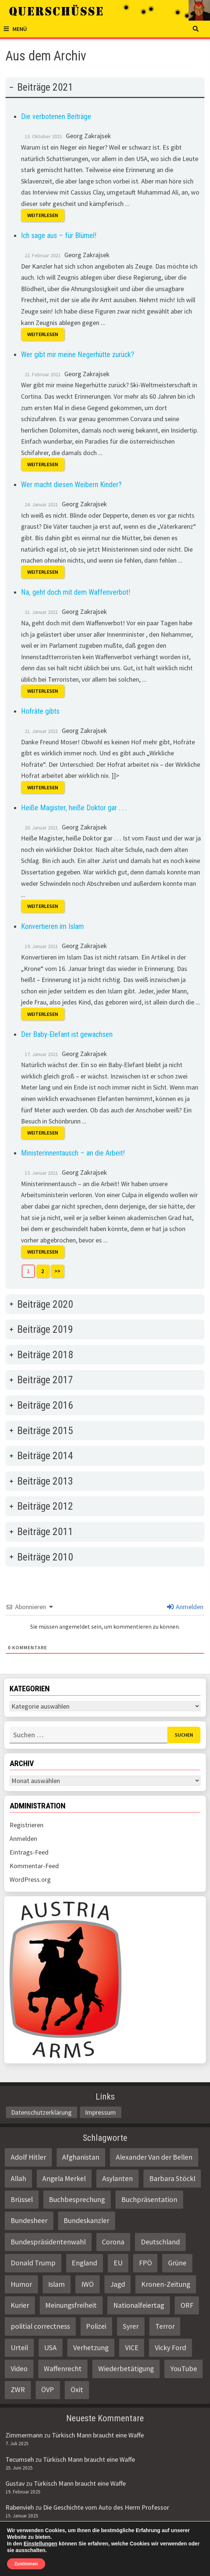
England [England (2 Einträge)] (84, 2262)
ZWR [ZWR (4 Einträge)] (18, 2389)
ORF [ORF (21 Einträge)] (187, 2305)
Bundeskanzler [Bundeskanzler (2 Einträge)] (86, 2220)
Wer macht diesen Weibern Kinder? (71, 484)
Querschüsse (60, 2564)
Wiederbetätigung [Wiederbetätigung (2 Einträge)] (126, 2368)
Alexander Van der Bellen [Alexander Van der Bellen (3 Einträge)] (154, 2157)
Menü (15, 28)
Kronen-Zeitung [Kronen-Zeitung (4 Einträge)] (165, 2284)
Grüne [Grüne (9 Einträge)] (177, 2262)
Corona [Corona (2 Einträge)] (113, 2241)
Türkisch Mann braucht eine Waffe (98, 2435)
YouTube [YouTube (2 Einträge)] (183, 2368)
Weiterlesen (42, 215)
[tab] (105, 683)
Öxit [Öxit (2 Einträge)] (77, 2389)
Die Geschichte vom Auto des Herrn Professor (106, 2507)
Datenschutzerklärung (41, 2112)
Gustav (15, 2483)
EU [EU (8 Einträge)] (118, 2262)
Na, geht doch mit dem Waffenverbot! (75, 592)
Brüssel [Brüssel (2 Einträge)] (22, 2199)
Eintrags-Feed (29, 1852)
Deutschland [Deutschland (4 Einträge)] (160, 2241)
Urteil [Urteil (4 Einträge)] (19, 2347)
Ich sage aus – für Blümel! (58, 235)
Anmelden (185, 1606)
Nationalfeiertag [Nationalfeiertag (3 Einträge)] (138, 2305)
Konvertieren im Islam (52, 926)
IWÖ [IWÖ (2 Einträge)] (87, 2284)
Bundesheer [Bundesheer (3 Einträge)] (29, 2220)
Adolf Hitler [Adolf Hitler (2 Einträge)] (28, 2157)
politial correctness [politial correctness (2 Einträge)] (40, 2326)
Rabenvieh (20, 2507)
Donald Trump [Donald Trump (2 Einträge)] (33, 2262)
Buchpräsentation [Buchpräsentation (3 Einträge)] (149, 2199)
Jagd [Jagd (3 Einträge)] (117, 2284)
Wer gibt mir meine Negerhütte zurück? (77, 354)
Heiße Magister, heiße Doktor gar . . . (74, 807)
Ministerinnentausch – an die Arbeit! (73, 1153)
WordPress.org (30, 1879)
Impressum (100, 2112)
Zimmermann (24, 2435)
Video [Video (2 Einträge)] (19, 2368)
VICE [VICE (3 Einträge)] (132, 2347)
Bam (178, 2564)
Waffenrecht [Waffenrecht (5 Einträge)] (63, 2368)
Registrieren (26, 1825)
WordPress (147, 2564)
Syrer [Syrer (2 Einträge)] (131, 2326)
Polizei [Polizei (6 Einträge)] (96, 2326)
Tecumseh (20, 2459)
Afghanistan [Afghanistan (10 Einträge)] (80, 2157)
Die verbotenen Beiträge (56, 116)
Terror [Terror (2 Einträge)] (165, 2326)
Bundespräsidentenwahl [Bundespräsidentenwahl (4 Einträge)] (48, 2241)
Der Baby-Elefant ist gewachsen (67, 1034)
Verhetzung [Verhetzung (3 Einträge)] (90, 2347)
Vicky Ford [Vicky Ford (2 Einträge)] (170, 2347)
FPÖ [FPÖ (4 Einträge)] (145, 2262)
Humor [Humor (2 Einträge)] (21, 2284)
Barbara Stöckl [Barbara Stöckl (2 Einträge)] (172, 2178)
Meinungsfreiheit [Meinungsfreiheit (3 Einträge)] (71, 2305)
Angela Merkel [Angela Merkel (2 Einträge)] (64, 2178)
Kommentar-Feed (34, 1866)
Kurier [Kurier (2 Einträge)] (20, 2305)
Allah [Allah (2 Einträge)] (18, 2178)
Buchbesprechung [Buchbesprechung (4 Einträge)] (77, 2199)
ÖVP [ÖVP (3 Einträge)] (47, 2389)
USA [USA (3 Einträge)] (50, 2347)
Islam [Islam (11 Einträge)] (56, 2284)
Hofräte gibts (40, 711)
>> (57, 1271)
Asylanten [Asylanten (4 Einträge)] (117, 2178)
